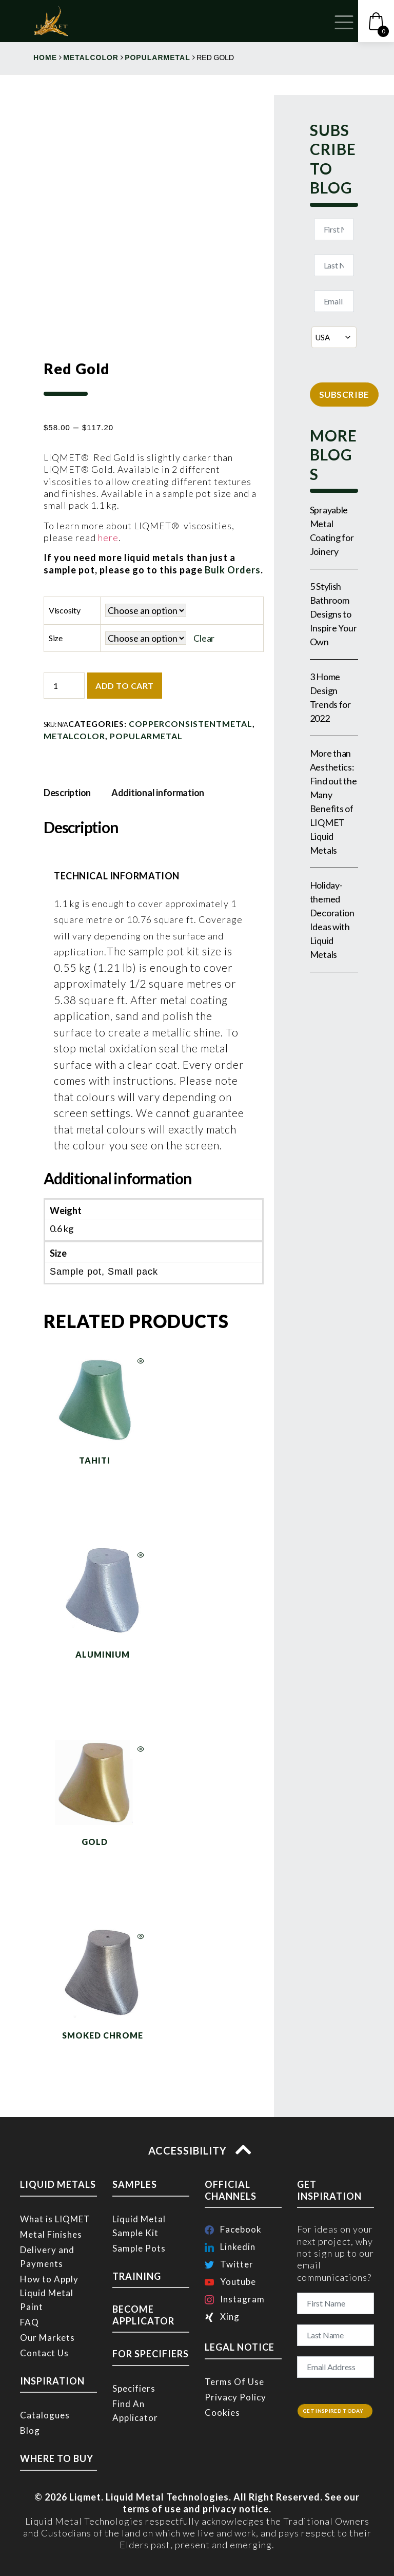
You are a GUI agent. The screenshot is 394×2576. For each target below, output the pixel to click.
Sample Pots (139, 2248)
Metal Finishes (51, 2234)
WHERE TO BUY (56, 2458)
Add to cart (124, 685)
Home (45, 57)
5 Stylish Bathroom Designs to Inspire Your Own (333, 614)
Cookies (222, 2412)
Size (56, 638)
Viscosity (65, 610)
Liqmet (85, 2497)
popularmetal (157, 57)
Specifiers (133, 2388)
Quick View (140, 1360)
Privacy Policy (235, 2397)
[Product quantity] (64, 685)
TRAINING (136, 2276)
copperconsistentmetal (190, 723)
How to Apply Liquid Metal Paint (49, 2293)
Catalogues (45, 2415)
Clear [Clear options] (203, 638)
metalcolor (91, 57)
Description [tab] (67, 792)
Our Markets (47, 2337)
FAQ (29, 2322)
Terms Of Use (234, 2381)
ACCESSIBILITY (197, 2150)
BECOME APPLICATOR (143, 2315)
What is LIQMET (55, 2219)
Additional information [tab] (157, 792)
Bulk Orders (232, 569)
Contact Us (44, 2353)
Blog (30, 2430)
